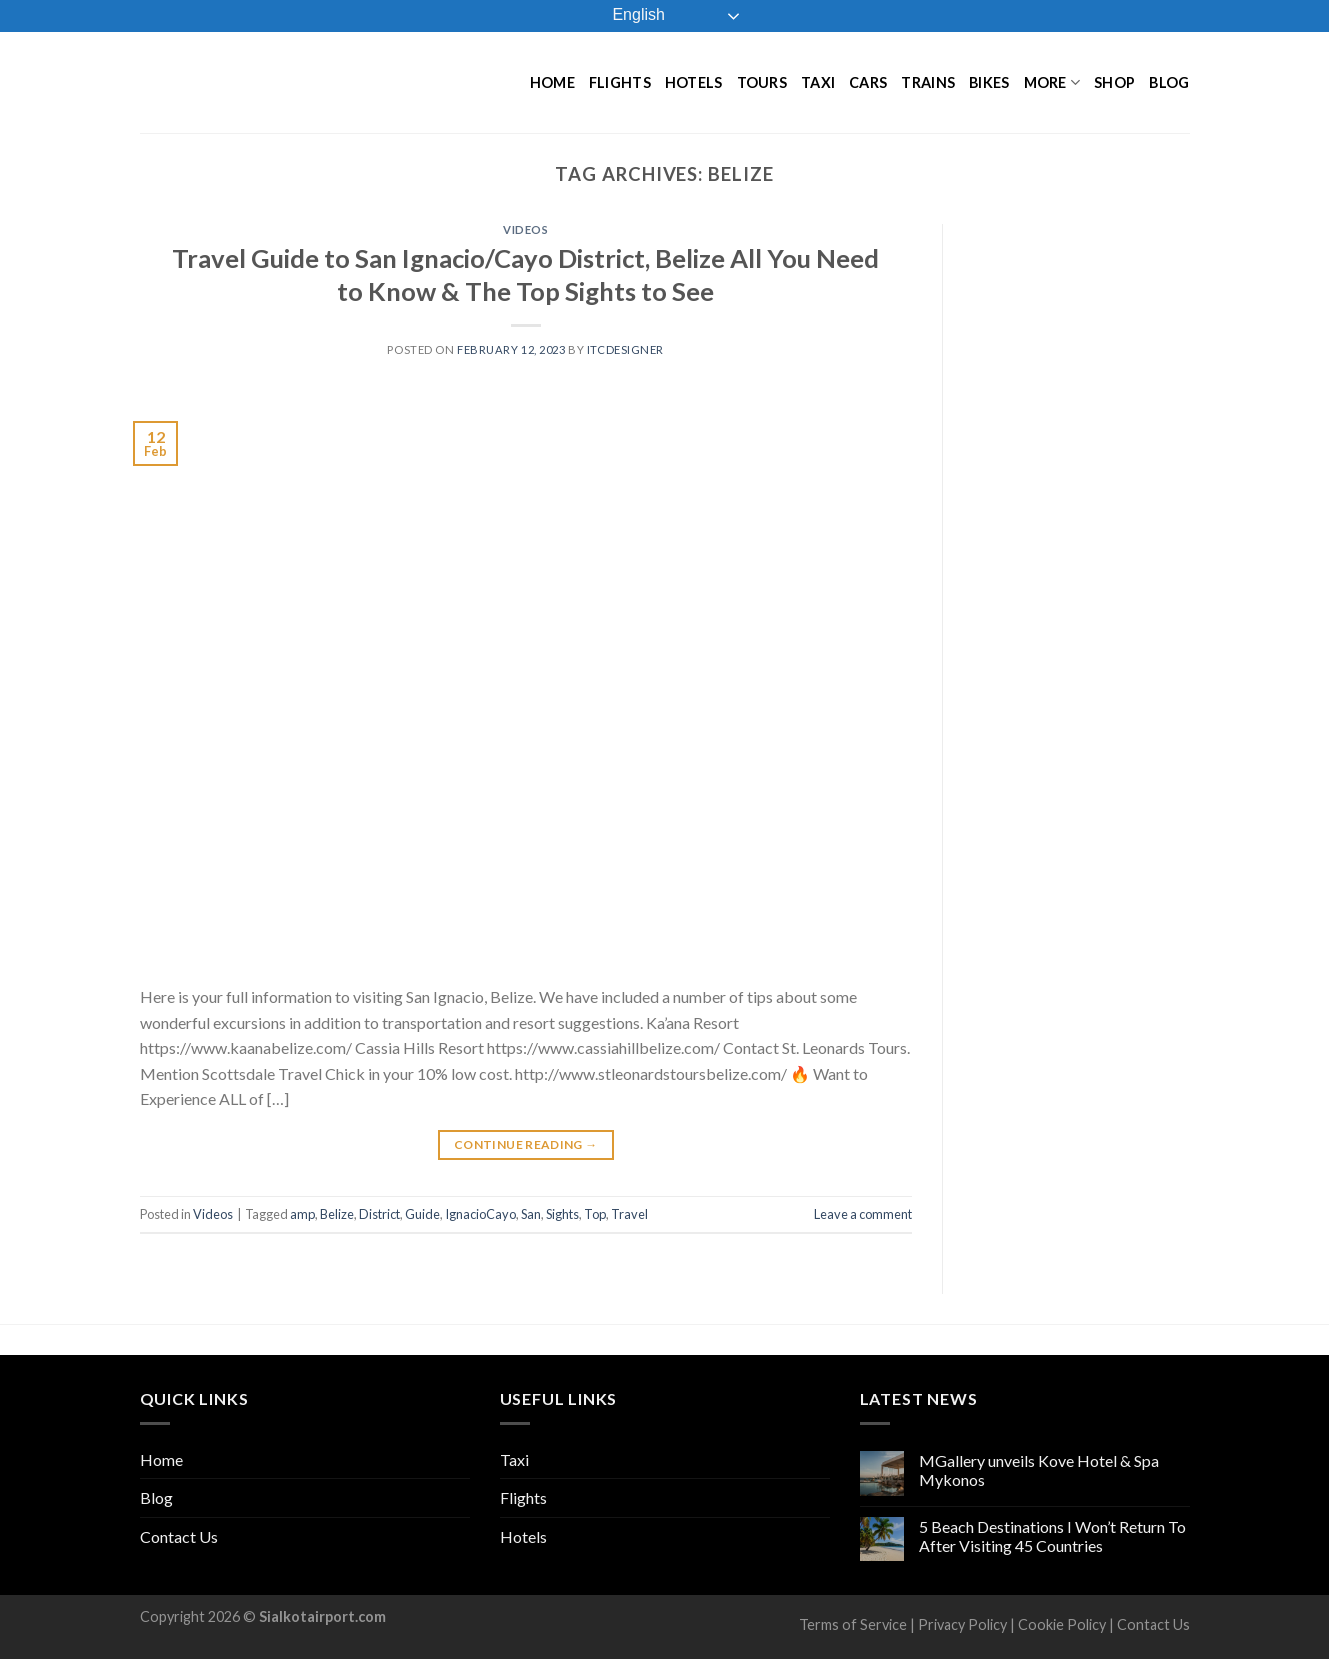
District (379, 1214)
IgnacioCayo (480, 1214)
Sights (562, 1214)
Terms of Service (853, 1624)
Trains (928, 82)
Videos (525, 229)
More (1052, 82)
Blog (1169, 82)
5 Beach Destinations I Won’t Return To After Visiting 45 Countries (1052, 1536)
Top (595, 1214)
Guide (422, 1214)
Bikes (989, 82)
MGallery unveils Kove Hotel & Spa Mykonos (1039, 1470)
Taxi (818, 82)
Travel (629, 1214)
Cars (868, 82)
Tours (762, 82)
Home (552, 82)
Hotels (694, 82)
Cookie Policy (1062, 1624)
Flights (620, 82)
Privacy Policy (962, 1624)
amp (302, 1214)
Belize (337, 1214)
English (624, 16)
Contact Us (179, 1536)
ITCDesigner (625, 349)
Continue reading (526, 1144)
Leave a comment (863, 1214)
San (531, 1214)
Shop (1114, 82)
